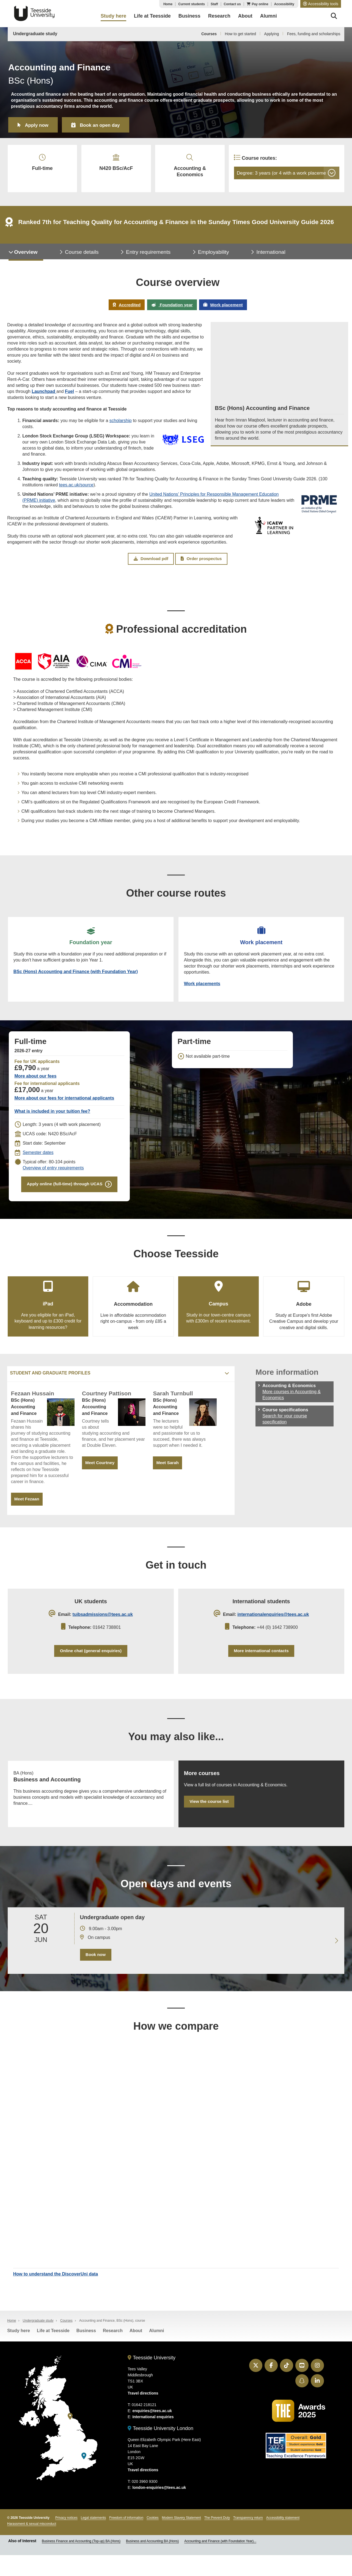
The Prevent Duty (217, 2539)
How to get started (240, 34)
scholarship (120, 425)
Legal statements (93, 2539)
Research (113, 2351)
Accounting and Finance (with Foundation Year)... (220, 2562)
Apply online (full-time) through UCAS (64, 1194)
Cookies (152, 2539)
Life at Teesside (53, 2351)
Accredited (124, 309)
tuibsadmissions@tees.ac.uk (103, 1628)
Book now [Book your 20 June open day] (95, 1973)
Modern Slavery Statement (181, 2539)
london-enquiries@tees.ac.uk (159, 2508)
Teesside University (34, 13)
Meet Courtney (100, 1475)
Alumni (156, 2351)
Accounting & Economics (184, 168)
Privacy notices (66, 2539)
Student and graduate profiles (50, 1385)
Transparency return (248, 2539)
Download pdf (151, 564)
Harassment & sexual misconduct (31, 2545)
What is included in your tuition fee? (52, 1121)
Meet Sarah (168, 1475)
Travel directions (143, 2414)
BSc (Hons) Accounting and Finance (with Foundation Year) (76, 980)
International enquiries (153, 2438)
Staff (214, 4)
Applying (271, 34)
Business (86, 2351)
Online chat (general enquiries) (91, 1664)
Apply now (38, 124)
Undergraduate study (35, 33)
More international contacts (261, 1664)
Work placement (224, 309)
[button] (320, 4)
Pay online (260, 4)
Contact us (232, 4)
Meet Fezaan (27, 1511)
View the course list (209, 1818)
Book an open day (105, 124)
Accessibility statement (282, 2539)
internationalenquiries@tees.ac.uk (273, 1628)
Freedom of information (126, 2539)
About (136, 2351)
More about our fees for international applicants (64, 1108)
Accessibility (284, 4)
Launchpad (44, 396)
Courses (209, 34)
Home (167, 4)
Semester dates (38, 1162)
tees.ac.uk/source (76, 490)
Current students (191, 4)
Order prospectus (201, 564)
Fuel (69, 396)
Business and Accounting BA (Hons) (152, 2562)
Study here (18, 2351)
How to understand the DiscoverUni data (56, 2293)
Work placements (203, 992)
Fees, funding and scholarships (313, 34)
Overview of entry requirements (53, 1177)
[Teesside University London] (83, 2477)
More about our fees (35, 1086)
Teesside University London (160, 2449)
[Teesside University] (70, 2437)
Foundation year (171, 309)
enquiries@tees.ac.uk (152, 2431)
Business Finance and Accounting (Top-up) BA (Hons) (81, 2562)
